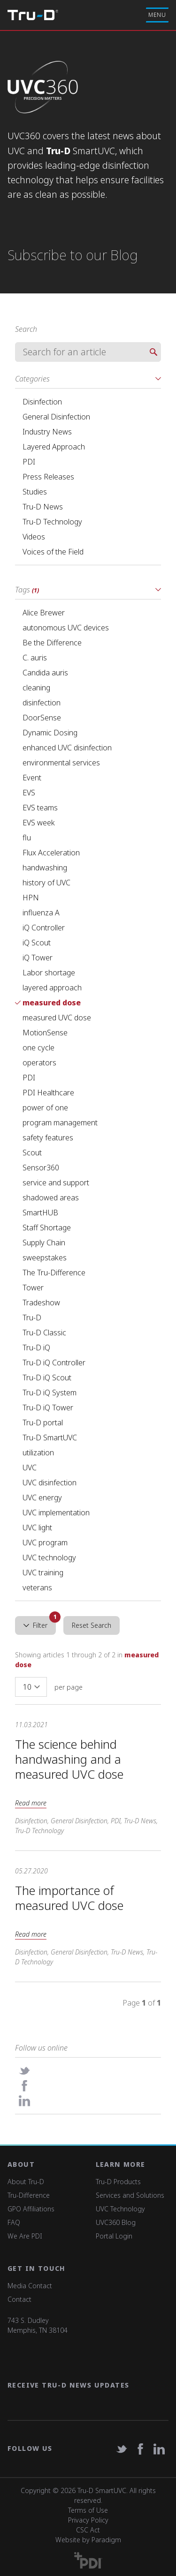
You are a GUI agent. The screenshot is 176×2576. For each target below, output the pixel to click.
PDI (116, 1820)
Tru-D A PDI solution (33, 15)
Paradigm (106, 2539)
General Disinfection (79, 1820)
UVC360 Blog (116, 2222)
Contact (19, 2299)
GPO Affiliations (31, 2208)
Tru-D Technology (39, 1830)
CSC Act (88, 2529)
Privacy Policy (88, 2520)
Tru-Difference (29, 2195)
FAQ (14, 2222)
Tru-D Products (118, 2181)
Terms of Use (88, 2510)
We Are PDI (25, 2236)
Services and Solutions (130, 2195)
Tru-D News (140, 1820)
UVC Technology (120, 2208)
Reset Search (91, 1625)
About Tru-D (26, 2181)
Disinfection (31, 1820)
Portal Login (114, 2236)
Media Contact (30, 2285)
